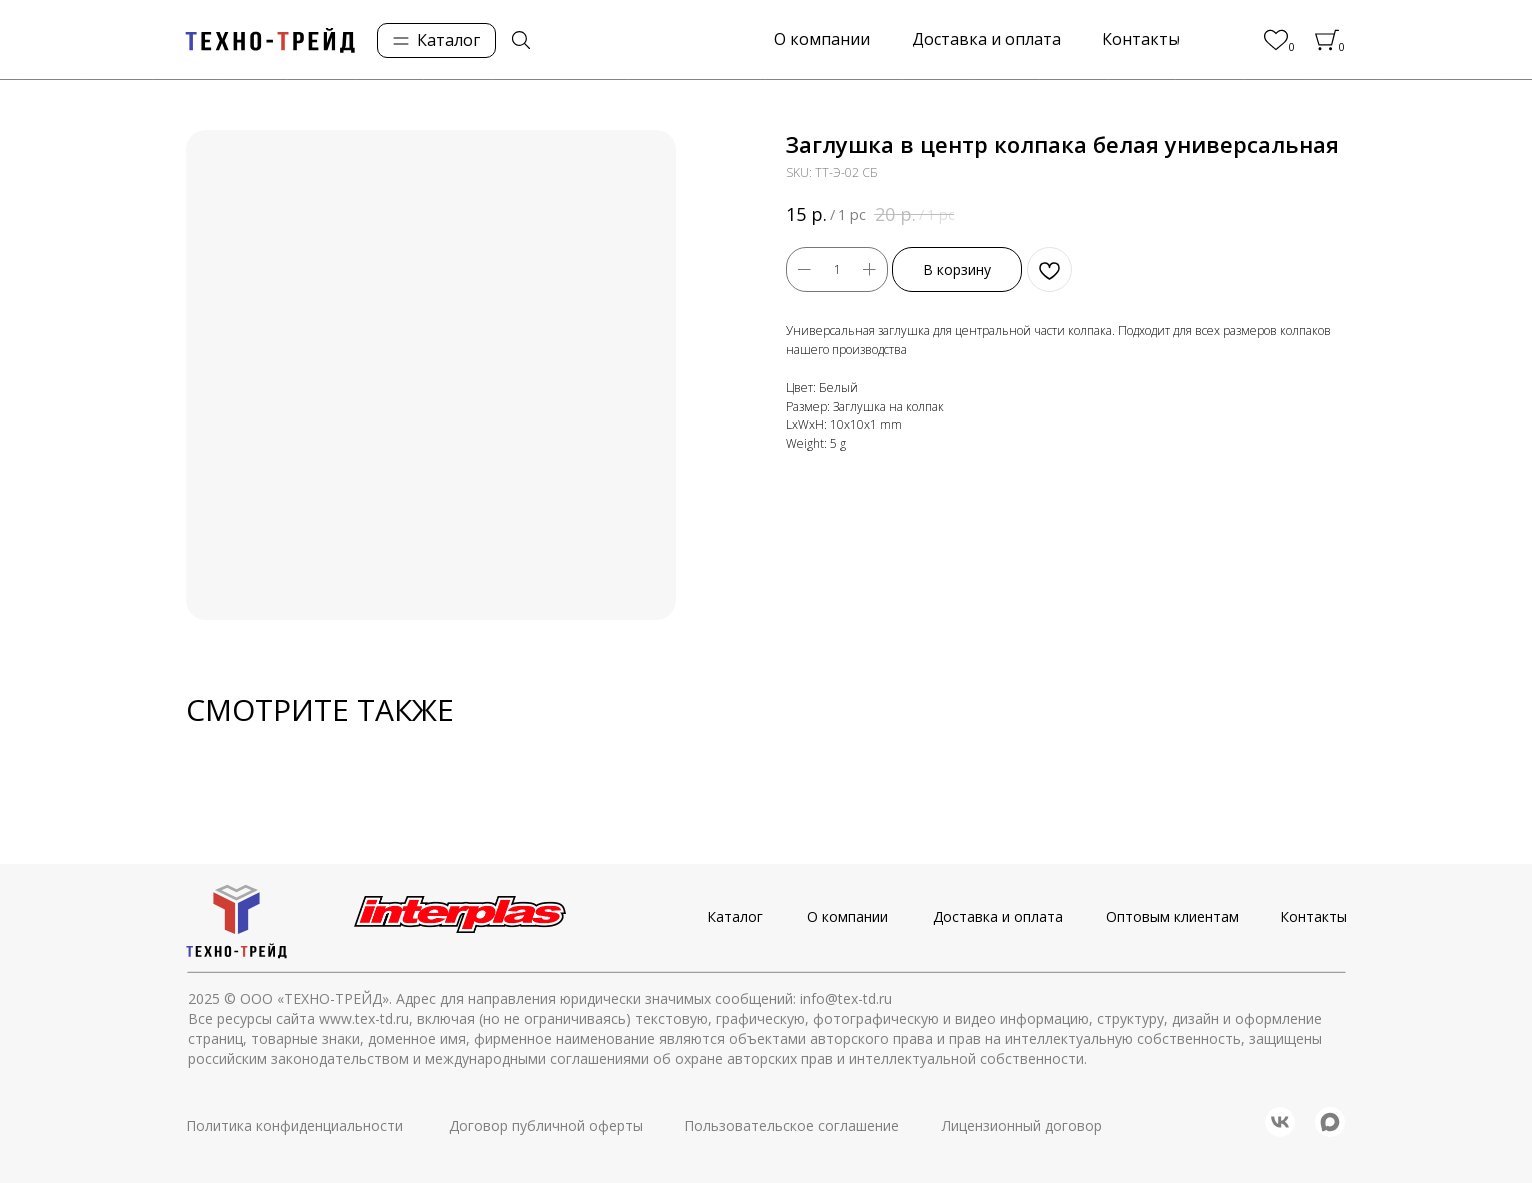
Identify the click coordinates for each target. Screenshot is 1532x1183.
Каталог (735, 916)
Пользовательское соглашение (791, 1125)
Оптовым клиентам (1172, 916)
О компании (847, 916)
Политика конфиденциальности (294, 1125)
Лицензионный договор (1022, 1125)
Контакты (1313, 916)
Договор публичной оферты (546, 1125)
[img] (521, 40)
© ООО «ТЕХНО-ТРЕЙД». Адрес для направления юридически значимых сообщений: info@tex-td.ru (558, 998)
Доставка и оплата (998, 916)
